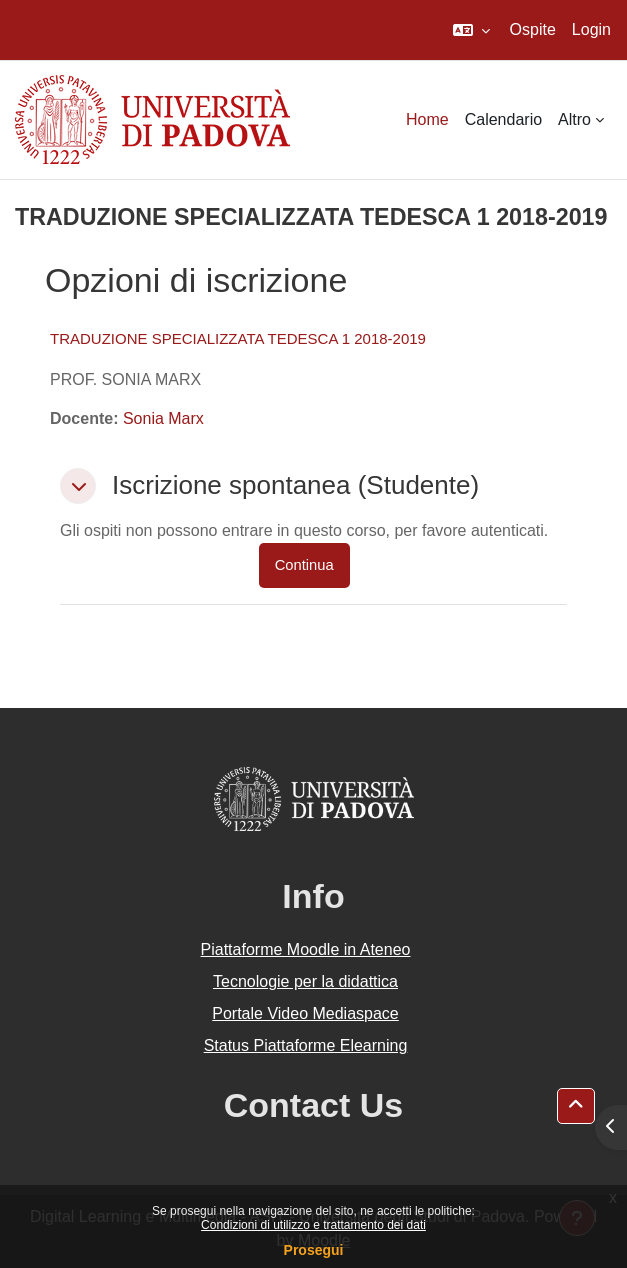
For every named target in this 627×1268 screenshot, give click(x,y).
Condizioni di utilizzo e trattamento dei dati (313, 1225)
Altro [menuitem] (574, 119)
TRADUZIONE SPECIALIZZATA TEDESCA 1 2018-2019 (238, 338)
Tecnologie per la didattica (305, 981)
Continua (304, 565)
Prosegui (314, 1250)
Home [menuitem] (427, 119)
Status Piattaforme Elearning (306, 1045)
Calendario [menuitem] (503, 119)
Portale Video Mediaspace (305, 1013)
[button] (471, 30)
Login (591, 29)
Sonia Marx (163, 418)
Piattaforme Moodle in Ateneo (306, 949)
